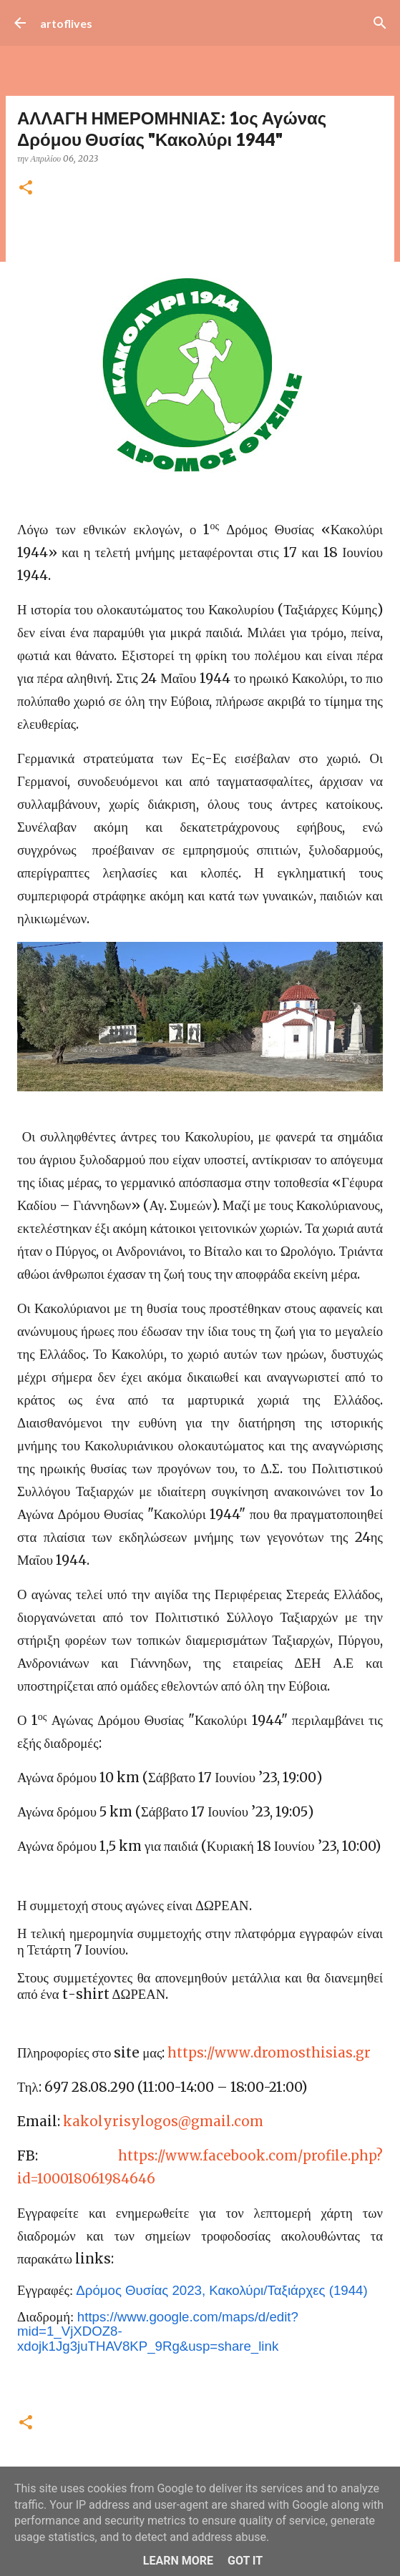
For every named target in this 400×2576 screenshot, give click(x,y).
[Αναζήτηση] (380, 23)
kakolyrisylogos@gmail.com (163, 2121)
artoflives (66, 23)
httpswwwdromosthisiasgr (269, 2053)
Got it (245, 2560)
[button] (25, 188)
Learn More (178, 2560)
